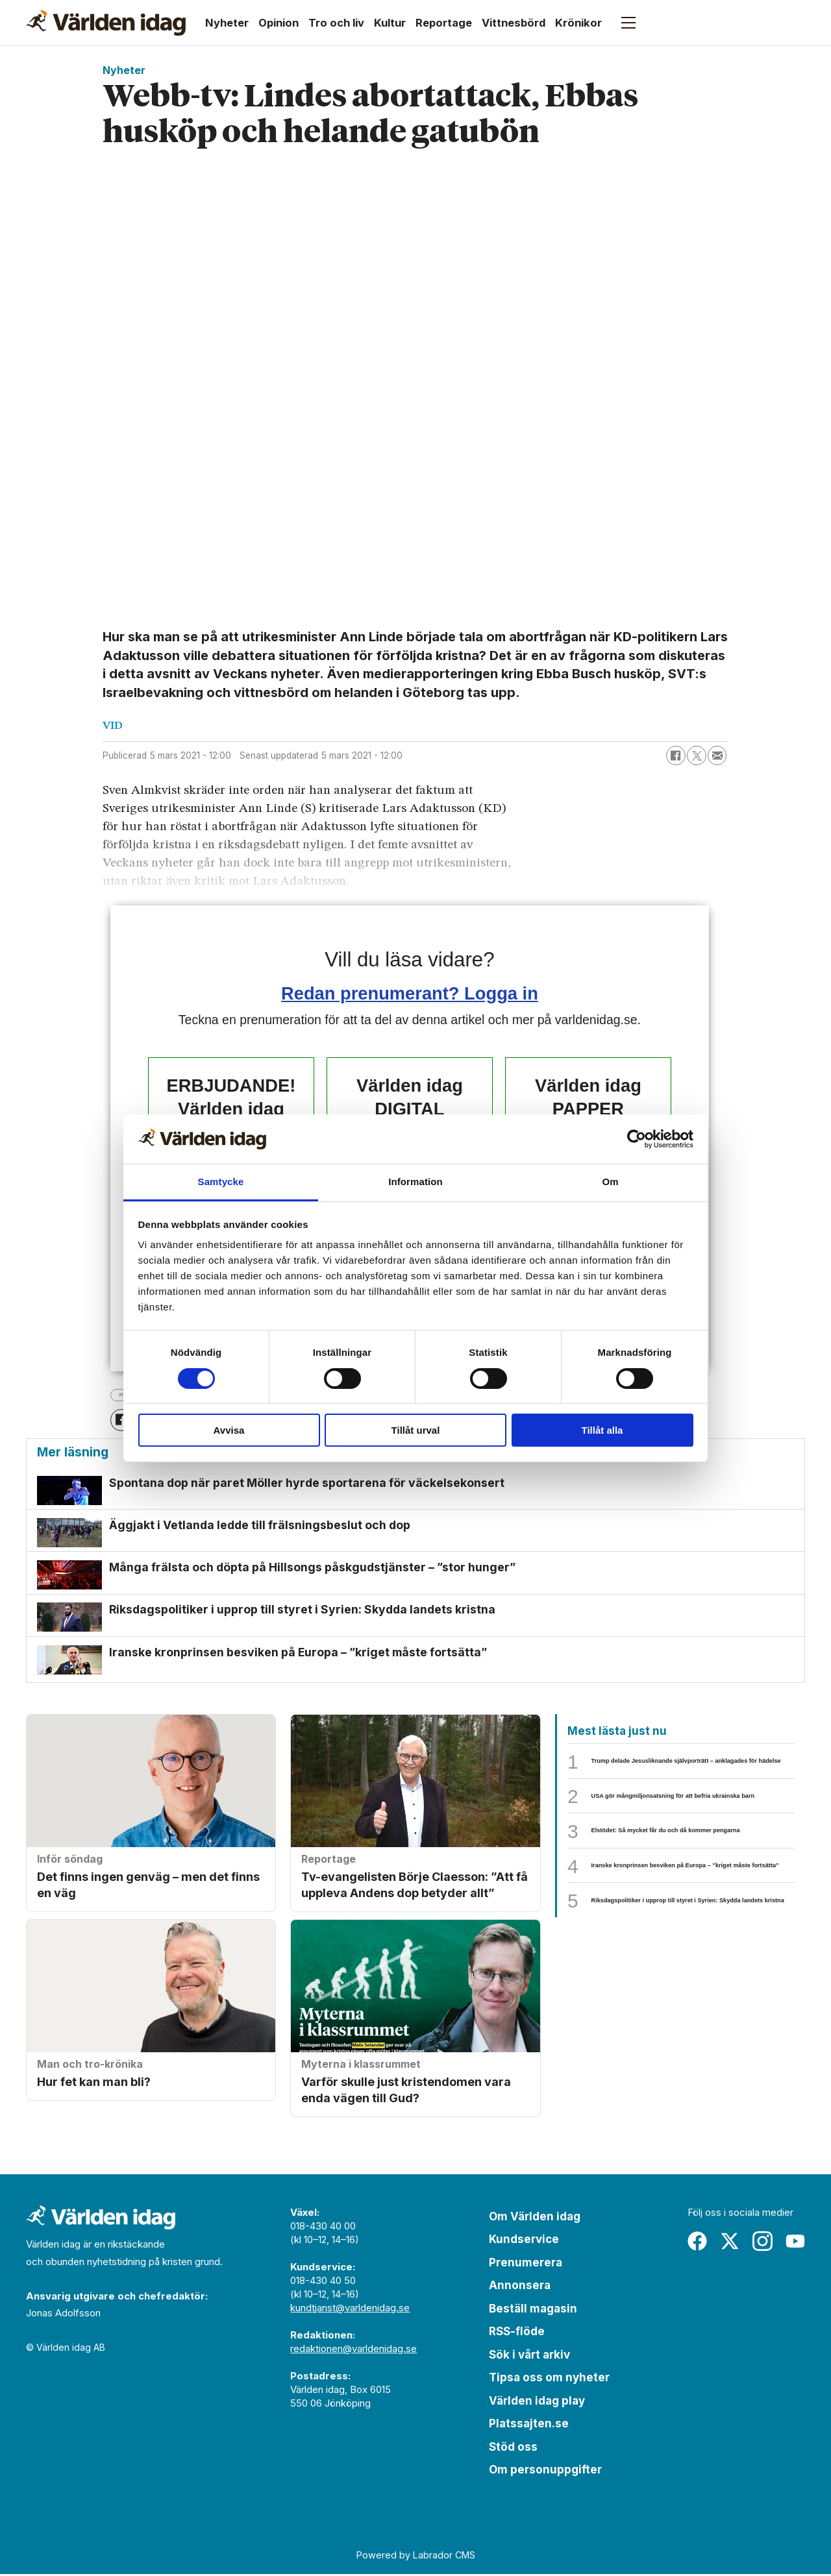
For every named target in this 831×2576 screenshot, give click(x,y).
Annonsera (520, 2287)
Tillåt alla (602, 1430)
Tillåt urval (415, 1430)
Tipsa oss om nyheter (549, 2379)
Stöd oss (513, 2448)
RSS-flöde (517, 2333)
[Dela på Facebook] (676, 755)
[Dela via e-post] (717, 755)
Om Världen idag (534, 2218)
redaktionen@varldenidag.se (353, 2350)
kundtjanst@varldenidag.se (350, 2309)
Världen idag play (537, 2402)
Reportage (444, 22)
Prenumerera (525, 2264)
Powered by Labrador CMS (415, 2556)
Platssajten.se (529, 2425)
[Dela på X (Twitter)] (696, 755)
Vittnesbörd (513, 22)
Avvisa (229, 1430)
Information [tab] (415, 1181)
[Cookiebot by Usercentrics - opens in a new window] (636, 1139)
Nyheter (227, 22)
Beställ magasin (533, 2310)
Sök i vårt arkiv (529, 2356)
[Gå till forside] (106, 22)
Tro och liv (336, 22)
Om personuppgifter (545, 2471)
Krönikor (578, 22)
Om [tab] (610, 1181)
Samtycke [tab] (221, 1181)
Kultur (390, 22)
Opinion (278, 22)
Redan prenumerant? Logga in (409, 993)
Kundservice (524, 2241)
